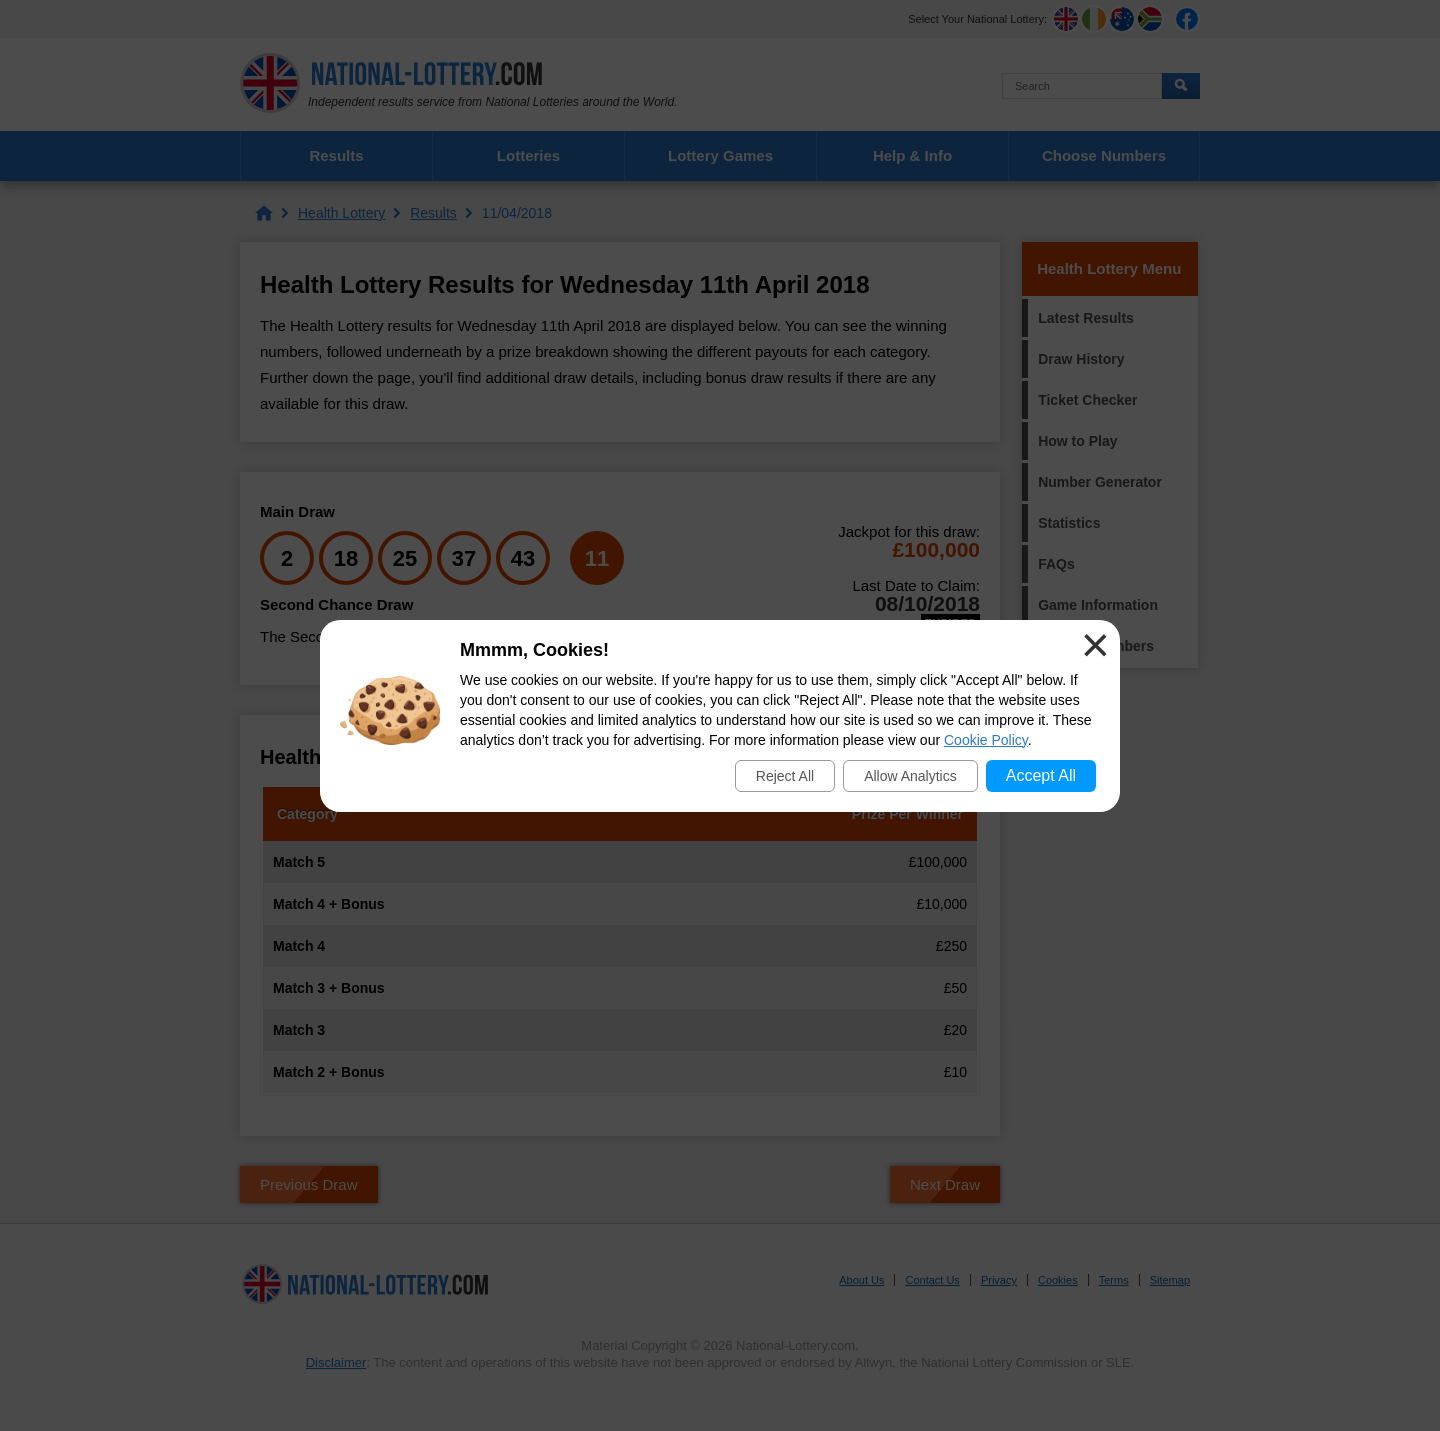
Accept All (1041, 775)
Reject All (785, 776)
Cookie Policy (986, 740)
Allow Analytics (910, 776)
